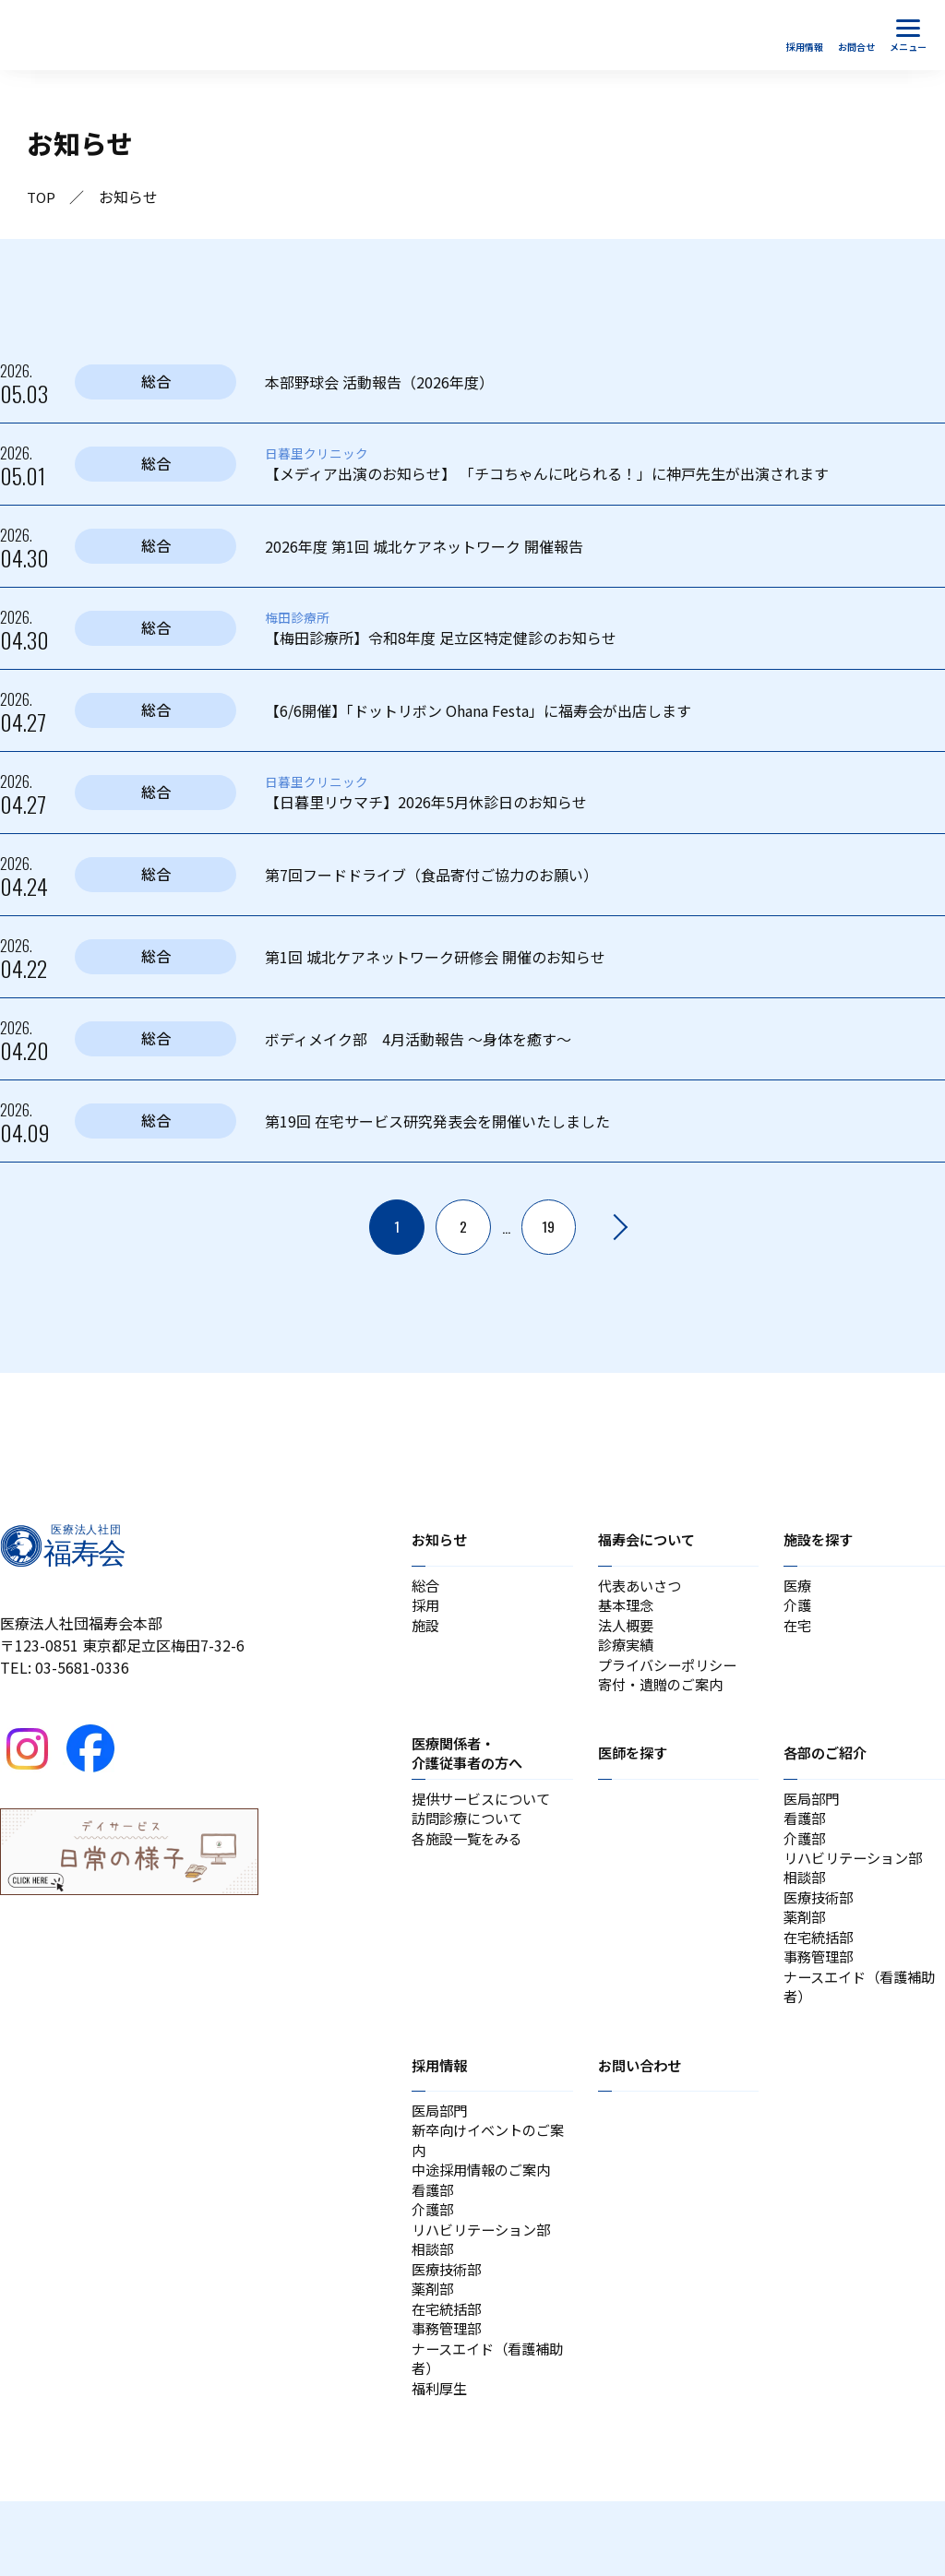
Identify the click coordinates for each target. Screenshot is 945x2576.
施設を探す (820, 1540)
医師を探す (635, 1767)
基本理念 (627, 1609)
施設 (426, 1631)
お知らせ (441, 1540)
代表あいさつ (642, 1587)
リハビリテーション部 (857, 1880)
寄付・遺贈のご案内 (664, 1698)
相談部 (806, 1902)
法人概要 (627, 1631)
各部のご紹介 (828, 1767)
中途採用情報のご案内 (485, 2218)
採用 (426, 1609)
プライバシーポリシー (672, 1675)
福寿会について (649, 1540)
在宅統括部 (820, 1969)
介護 (798, 1609)
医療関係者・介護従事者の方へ (471, 1767)
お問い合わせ (642, 2104)
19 (549, 1227)
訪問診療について (471, 1836)
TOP (42, 196)
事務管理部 (820, 1991)
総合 (426, 1587)
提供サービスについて (485, 1814)
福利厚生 (441, 2462)
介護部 (806, 1858)
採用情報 (441, 2104)
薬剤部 (806, 1947)
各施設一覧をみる (471, 1858)
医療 (798, 1587)
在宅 (798, 1631)
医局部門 (813, 1814)
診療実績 (627, 1653)
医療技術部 (820, 1925)
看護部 (806, 1836)
